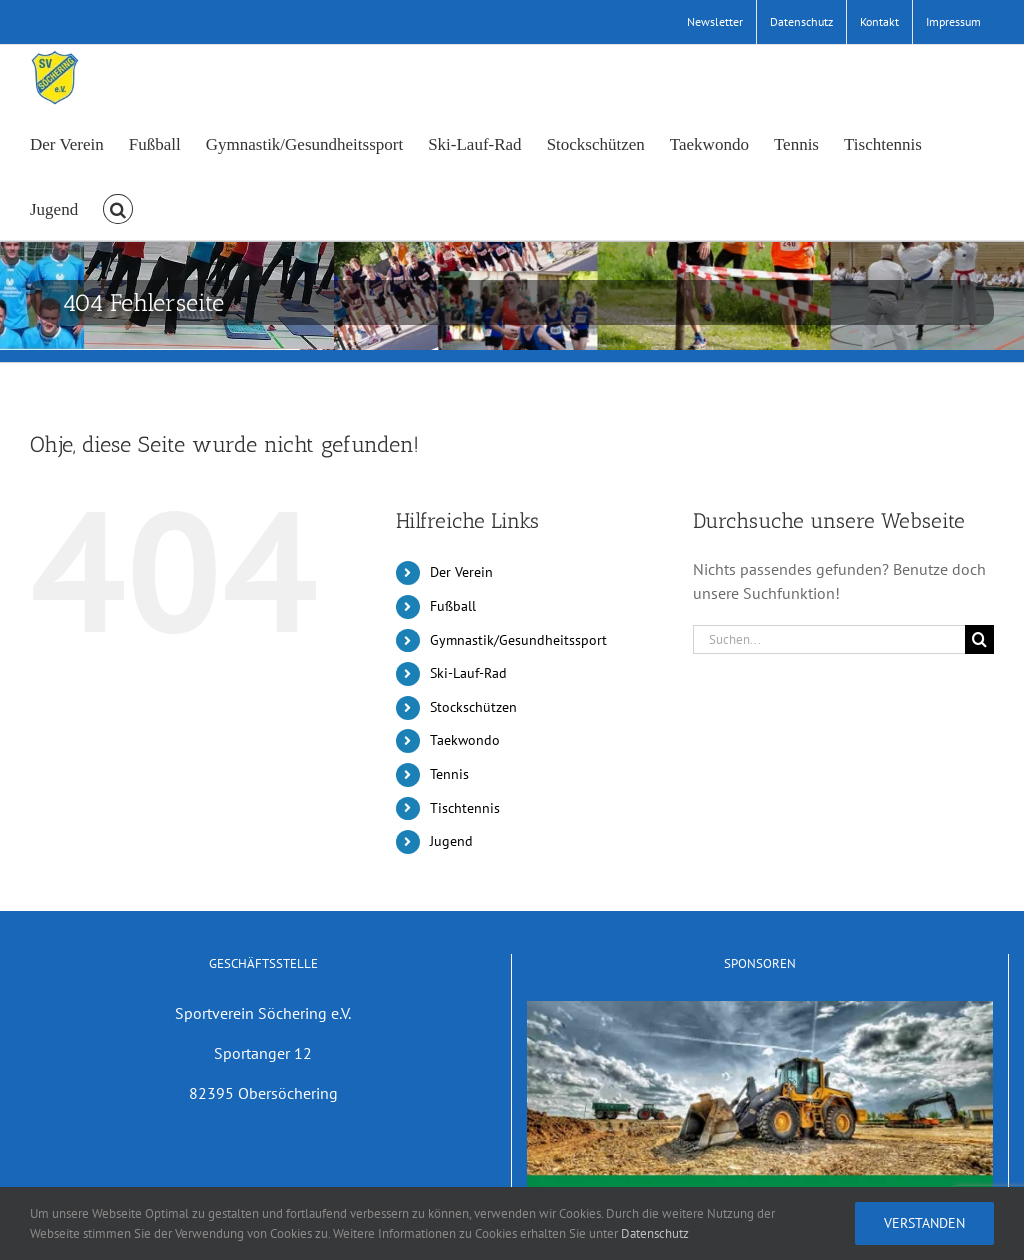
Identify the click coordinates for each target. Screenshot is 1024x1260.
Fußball (453, 606)
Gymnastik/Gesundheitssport (518, 640)
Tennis (449, 774)
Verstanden (924, 1223)
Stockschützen (473, 707)
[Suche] (979, 639)
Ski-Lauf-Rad (468, 673)
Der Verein (461, 572)
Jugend (451, 841)
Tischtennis (465, 808)
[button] (118, 207)
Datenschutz (655, 1233)
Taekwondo (465, 740)
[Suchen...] (829, 639)
